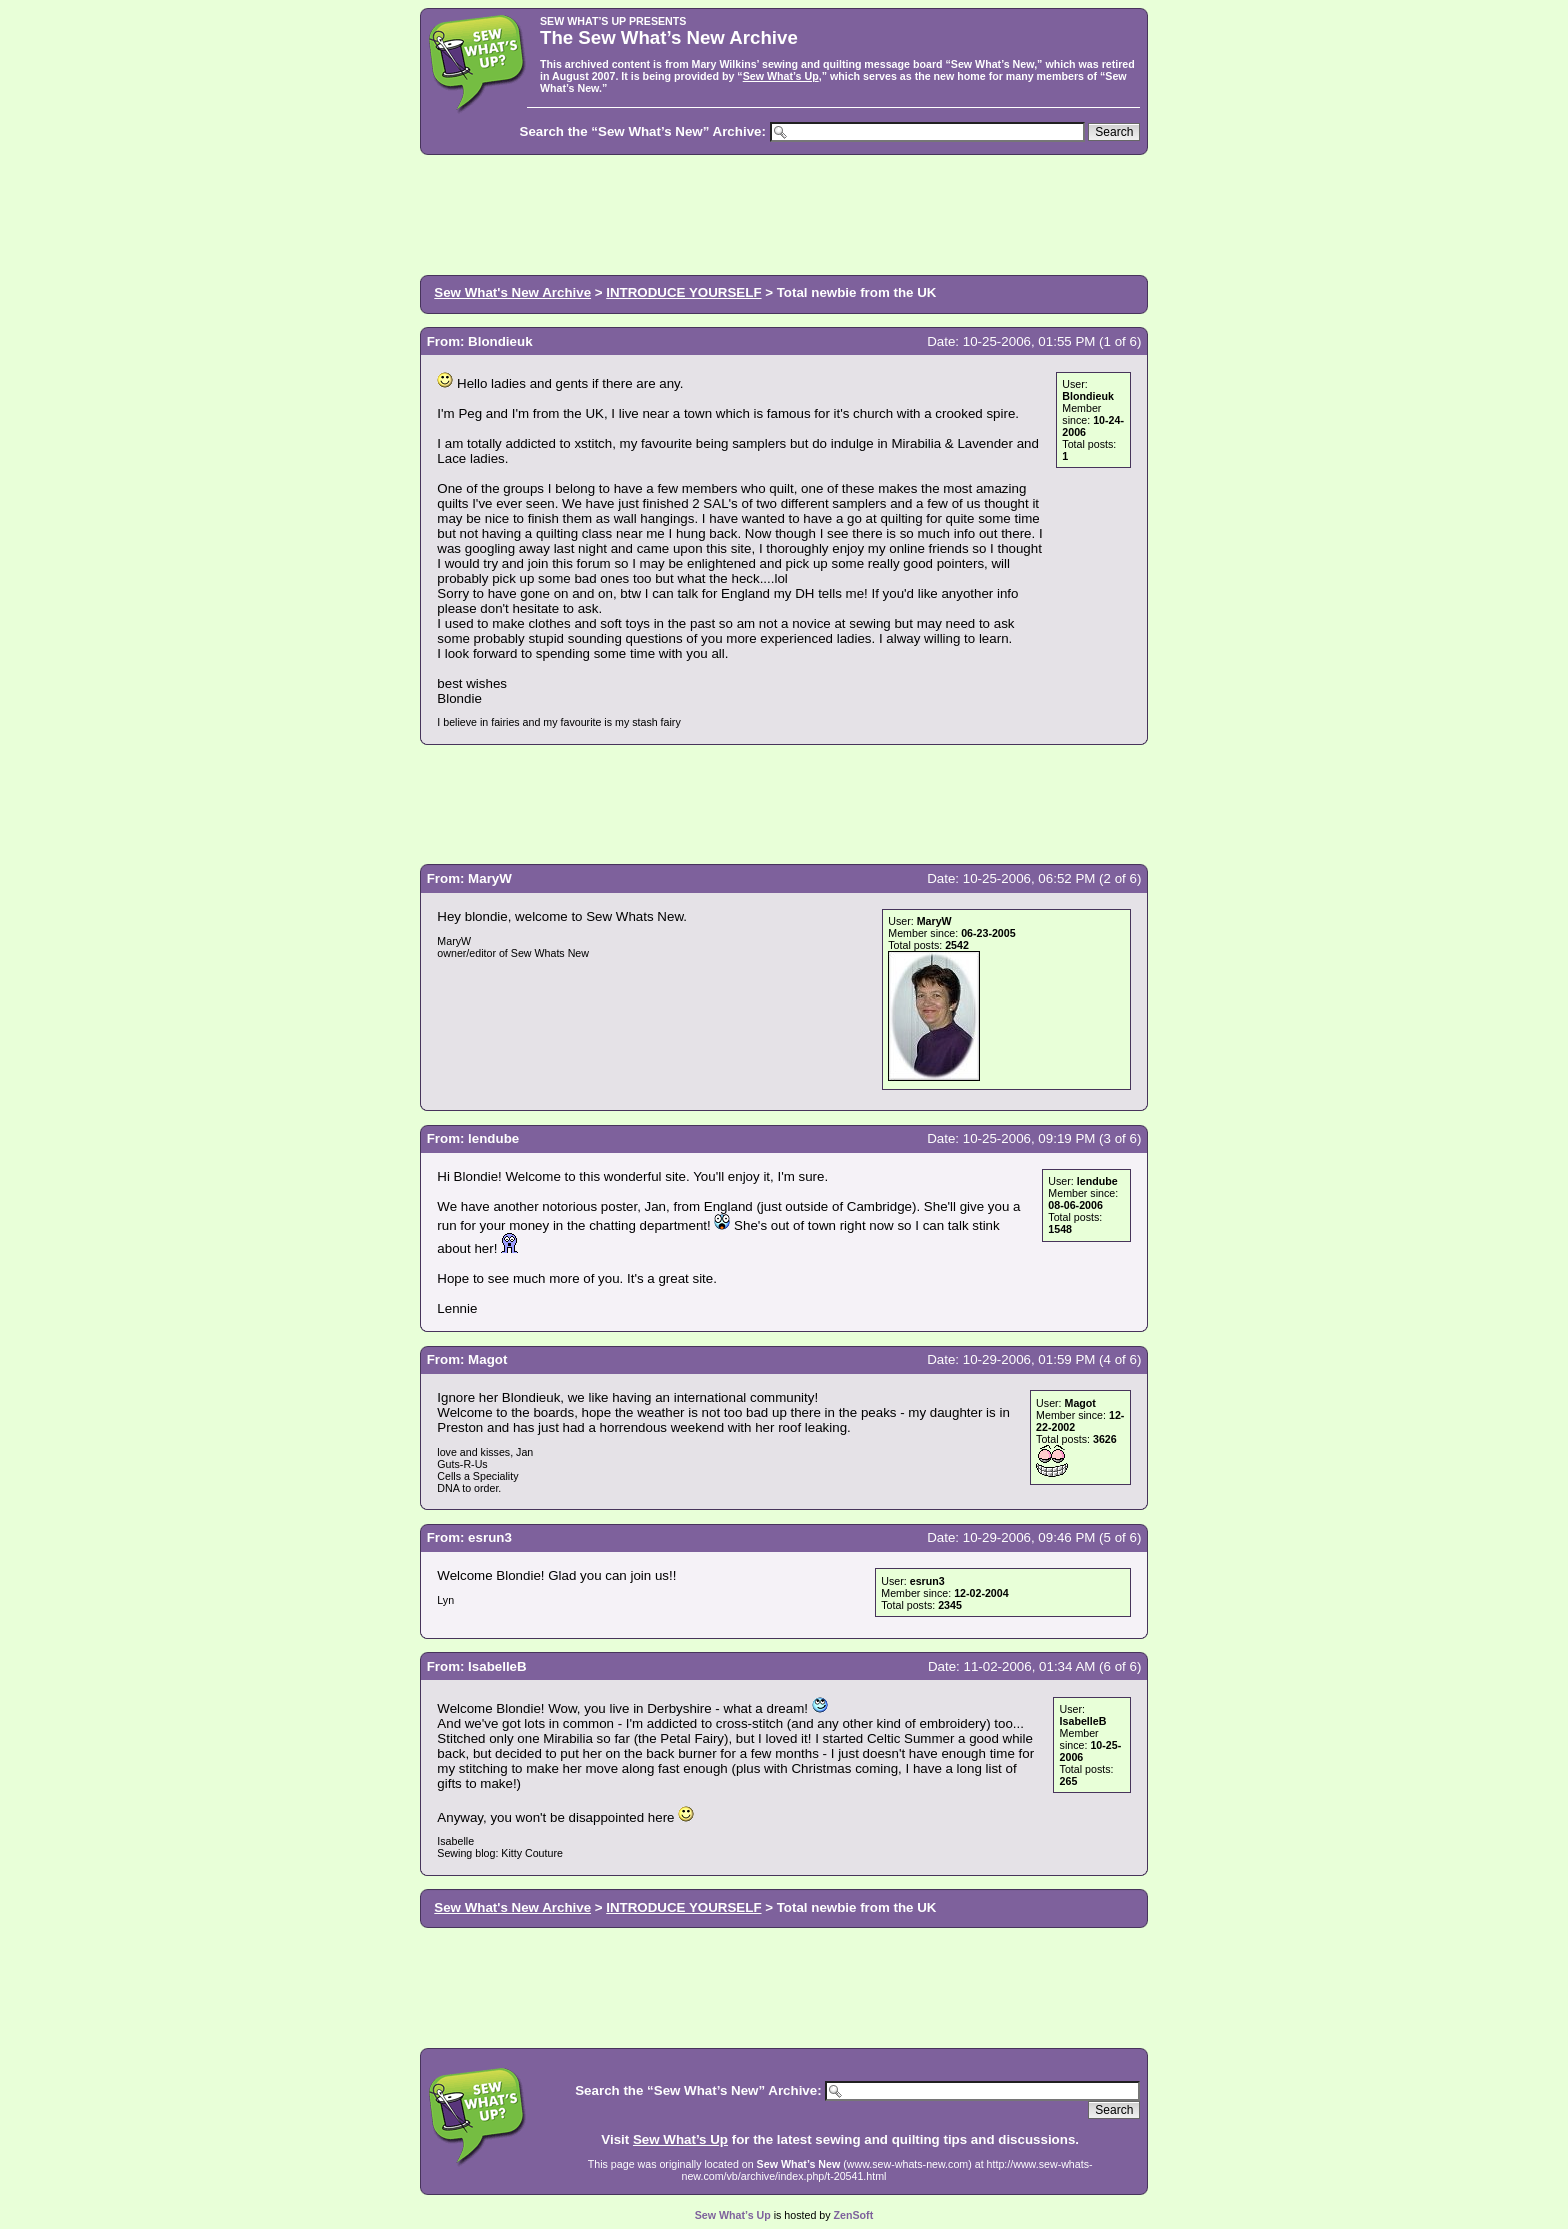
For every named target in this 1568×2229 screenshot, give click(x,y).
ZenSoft (854, 2215)
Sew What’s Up (781, 76)
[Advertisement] (784, 213)
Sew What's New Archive (512, 292)
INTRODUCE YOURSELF (683, 292)
